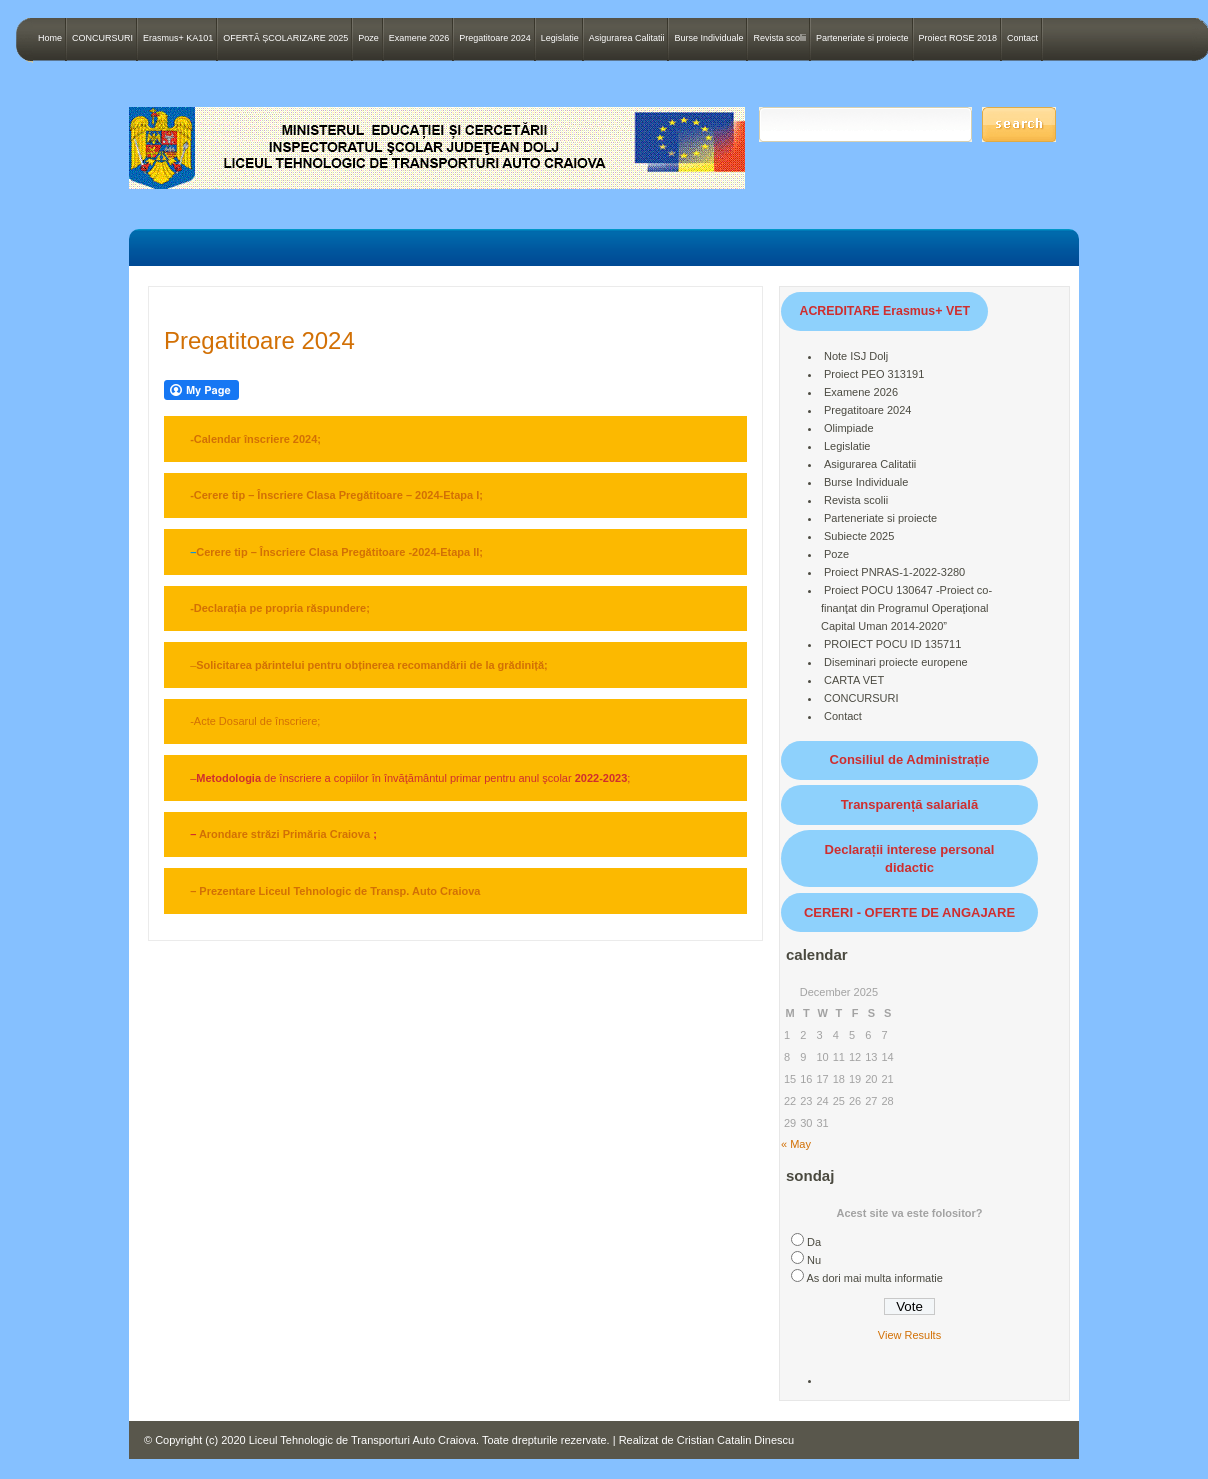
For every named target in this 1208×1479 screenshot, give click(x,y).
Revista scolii (779, 38)
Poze (368, 38)
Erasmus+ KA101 (178, 38)
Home (50, 38)
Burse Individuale (708, 38)
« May (796, 1144)
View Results (909, 1335)
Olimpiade (849, 428)
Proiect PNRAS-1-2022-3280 (894, 572)
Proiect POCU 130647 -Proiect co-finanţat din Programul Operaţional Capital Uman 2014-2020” (906, 608)
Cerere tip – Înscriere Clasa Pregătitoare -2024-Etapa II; (339, 552)
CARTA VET (854, 680)
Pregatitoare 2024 (495, 38)
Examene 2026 (419, 38)
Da (814, 1242)
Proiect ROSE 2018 (958, 38)
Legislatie (560, 38)
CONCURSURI (102, 38)
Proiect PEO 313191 (874, 374)
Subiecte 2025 (859, 536)
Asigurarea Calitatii (627, 38)
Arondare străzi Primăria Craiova (284, 834)
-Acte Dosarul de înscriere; (255, 721)
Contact (1022, 38)
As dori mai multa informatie (874, 1278)
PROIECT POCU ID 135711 (892, 644)
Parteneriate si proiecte (862, 38)
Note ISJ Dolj (856, 356)
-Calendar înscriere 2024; (255, 439)
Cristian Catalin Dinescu (735, 1440)
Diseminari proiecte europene (896, 662)
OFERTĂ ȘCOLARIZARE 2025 (285, 38)
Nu (814, 1260)
